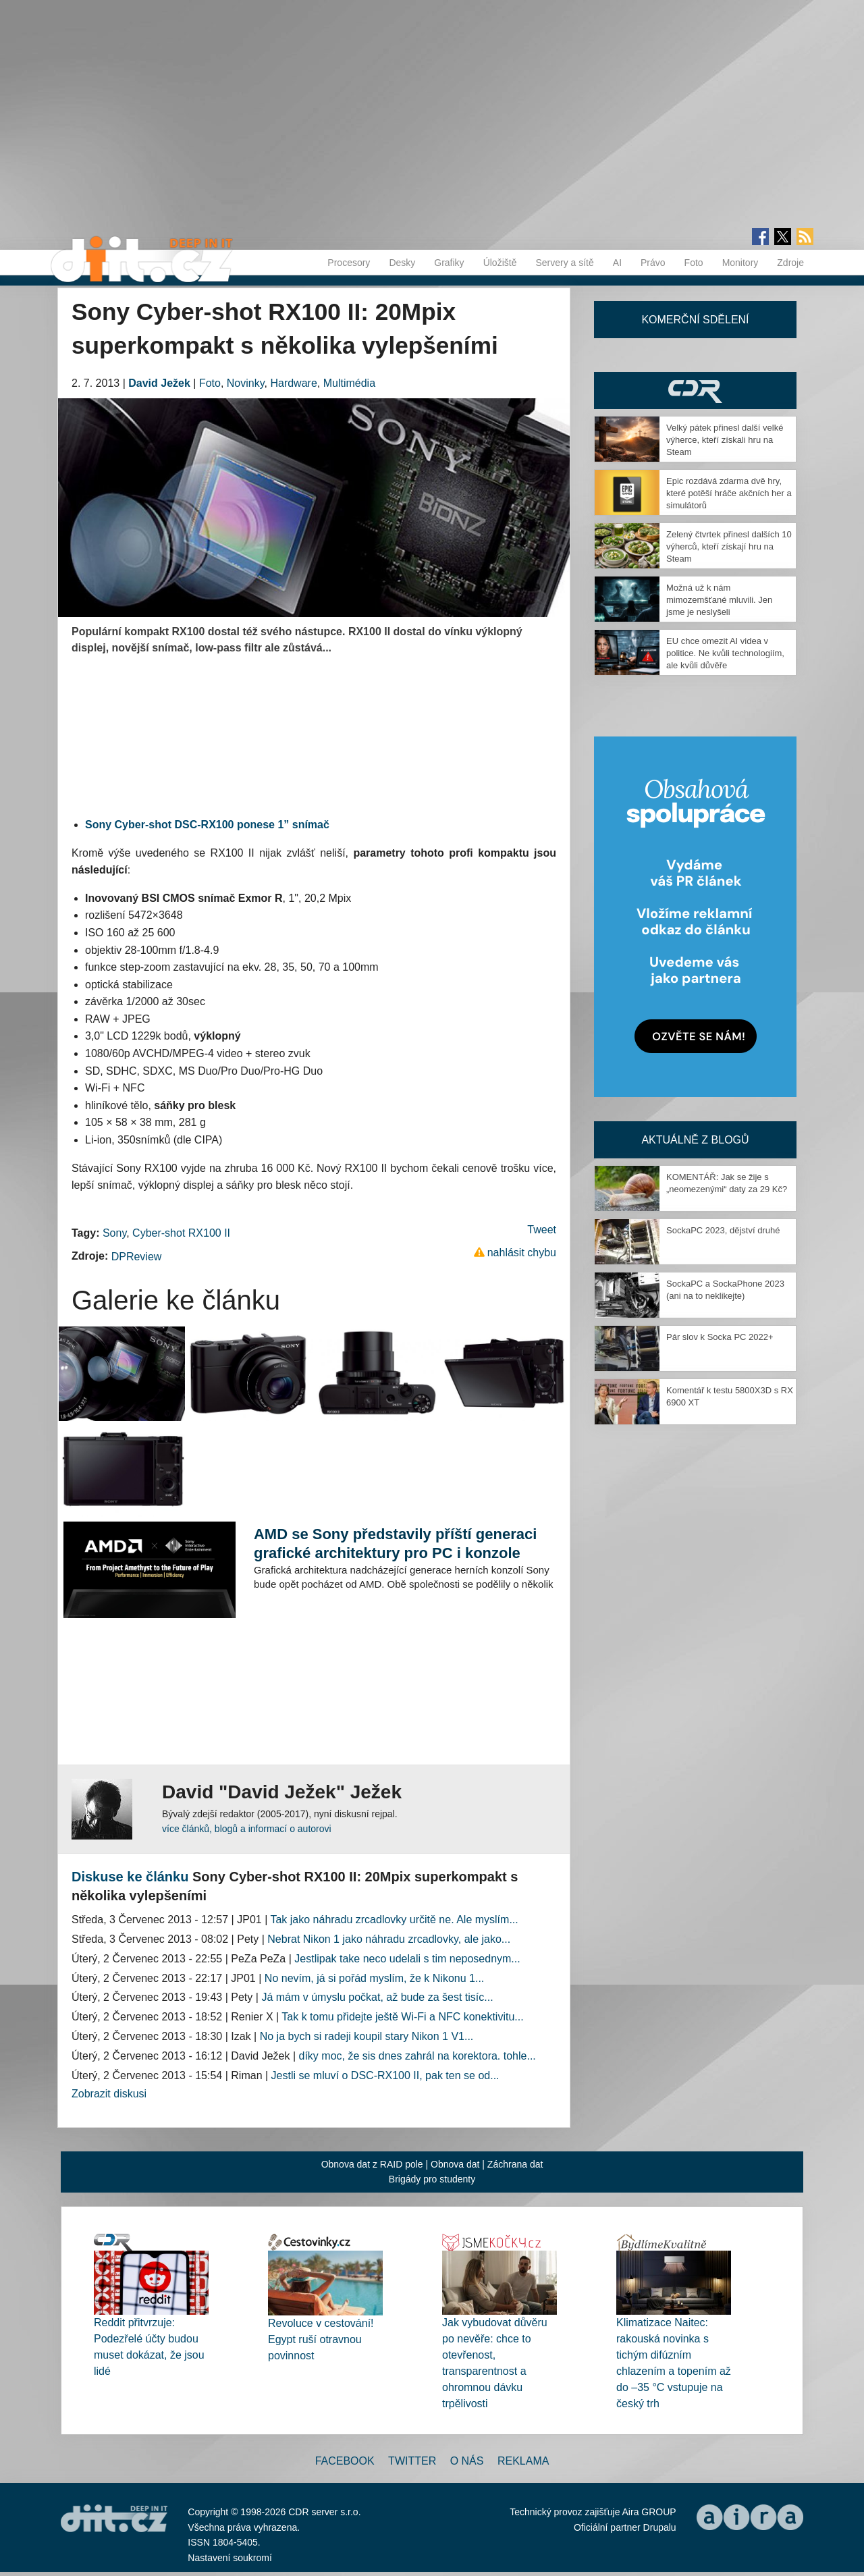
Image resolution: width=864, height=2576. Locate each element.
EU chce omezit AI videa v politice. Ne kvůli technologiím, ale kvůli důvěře (725, 653)
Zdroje (790, 262)
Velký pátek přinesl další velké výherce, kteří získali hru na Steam (724, 440)
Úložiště (500, 262)
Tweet (541, 1229)
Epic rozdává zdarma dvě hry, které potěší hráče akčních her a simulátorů (729, 493)
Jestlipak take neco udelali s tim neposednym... (407, 1958)
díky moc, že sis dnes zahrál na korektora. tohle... (417, 2056)
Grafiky (449, 262)
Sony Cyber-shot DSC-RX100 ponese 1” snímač (207, 824)
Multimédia (349, 383)
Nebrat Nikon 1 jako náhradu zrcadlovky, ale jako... (388, 1939)
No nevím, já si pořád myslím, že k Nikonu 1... (374, 1978)
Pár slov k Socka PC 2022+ (720, 1337)
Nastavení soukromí (230, 2557)
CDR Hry (695, 390)
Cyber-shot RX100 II (181, 1233)
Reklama (523, 2461)
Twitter (412, 2461)
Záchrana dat (515, 2164)
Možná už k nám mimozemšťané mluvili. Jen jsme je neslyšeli (719, 600)
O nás (467, 2461)
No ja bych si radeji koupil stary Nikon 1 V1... (367, 2036)
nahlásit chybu (521, 1252)
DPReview (136, 1256)
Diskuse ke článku (130, 1876)
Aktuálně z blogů (695, 1140)
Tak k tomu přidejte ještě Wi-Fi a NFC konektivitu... (402, 2016)
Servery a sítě (564, 262)
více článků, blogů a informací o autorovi (246, 1828)
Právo (653, 262)
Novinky (246, 383)
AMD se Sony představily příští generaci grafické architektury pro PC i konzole (395, 1543)
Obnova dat (455, 2164)
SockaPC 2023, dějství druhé (723, 1230)
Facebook (345, 2461)
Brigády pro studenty (432, 2179)
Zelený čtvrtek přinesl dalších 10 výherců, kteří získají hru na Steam (729, 546)
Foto (693, 262)
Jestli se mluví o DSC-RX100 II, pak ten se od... (385, 2075)
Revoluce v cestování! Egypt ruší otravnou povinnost (321, 2339)
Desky (402, 262)
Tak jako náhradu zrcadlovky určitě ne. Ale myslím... (394, 1919)
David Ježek (159, 383)
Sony (114, 1233)
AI (617, 262)
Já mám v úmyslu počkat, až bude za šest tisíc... (377, 1997)
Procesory (348, 262)
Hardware (293, 383)
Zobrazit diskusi (109, 2093)
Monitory (740, 262)
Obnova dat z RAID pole (372, 2164)
